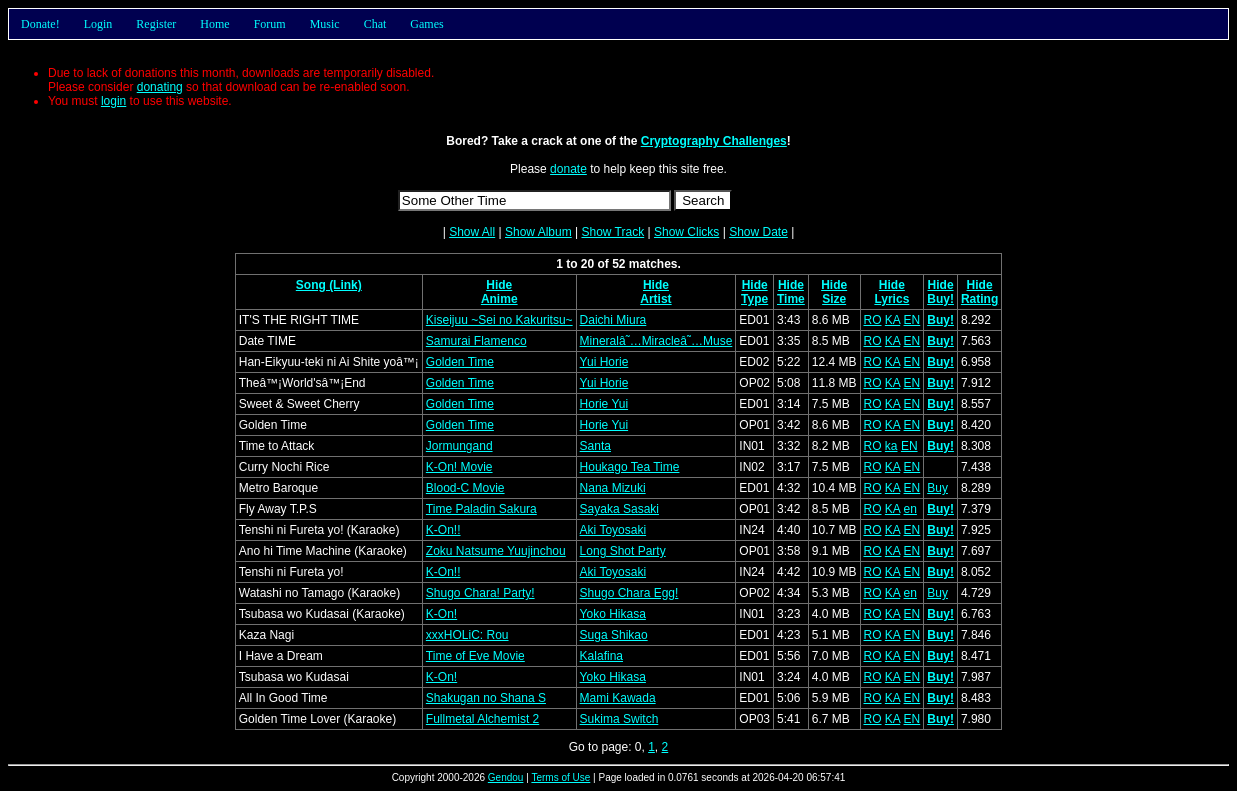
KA (892, 320)
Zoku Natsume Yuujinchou (496, 551)
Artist (655, 299)
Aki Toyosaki (613, 530)
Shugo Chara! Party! (480, 593)
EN (912, 320)
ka (891, 446)
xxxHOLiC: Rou (467, 635)
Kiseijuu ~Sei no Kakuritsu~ (499, 320)
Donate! (40, 24)
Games (426, 24)
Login (98, 24)
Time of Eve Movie (475, 656)
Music (325, 24)
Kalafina (601, 656)
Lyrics (891, 299)
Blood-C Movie (465, 488)
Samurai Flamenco (476, 341)
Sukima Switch (619, 719)
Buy (937, 488)
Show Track (612, 232)
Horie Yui (604, 404)
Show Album (538, 232)
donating (160, 87)
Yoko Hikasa (613, 614)
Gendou (506, 777)
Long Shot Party (623, 551)
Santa (595, 446)
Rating (979, 299)
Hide (499, 285)
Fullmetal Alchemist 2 (482, 719)
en (910, 509)
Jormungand (459, 446)
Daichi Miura (613, 320)
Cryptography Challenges (714, 141)
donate (568, 169)
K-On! (441, 614)
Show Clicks (686, 232)
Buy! (940, 299)
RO (873, 320)
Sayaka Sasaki (619, 509)
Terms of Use (560, 777)
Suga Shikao (614, 635)
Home (214, 24)
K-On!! (443, 530)
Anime (499, 299)
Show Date (758, 232)
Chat (375, 24)
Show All (472, 232)
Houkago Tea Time (630, 467)
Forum (270, 24)
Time (791, 299)
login (113, 101)
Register (156, 24)
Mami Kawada (618, 698)
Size (834, 299)
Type (754, 299)
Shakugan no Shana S (486, 698)
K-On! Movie (459, 467)
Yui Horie (604, 362)
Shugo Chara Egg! (629, 593)
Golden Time (460, 362)
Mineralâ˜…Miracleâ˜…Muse (656, 341)
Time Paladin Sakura (481, 509)
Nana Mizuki (613, 488)
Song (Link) (329, 285)
